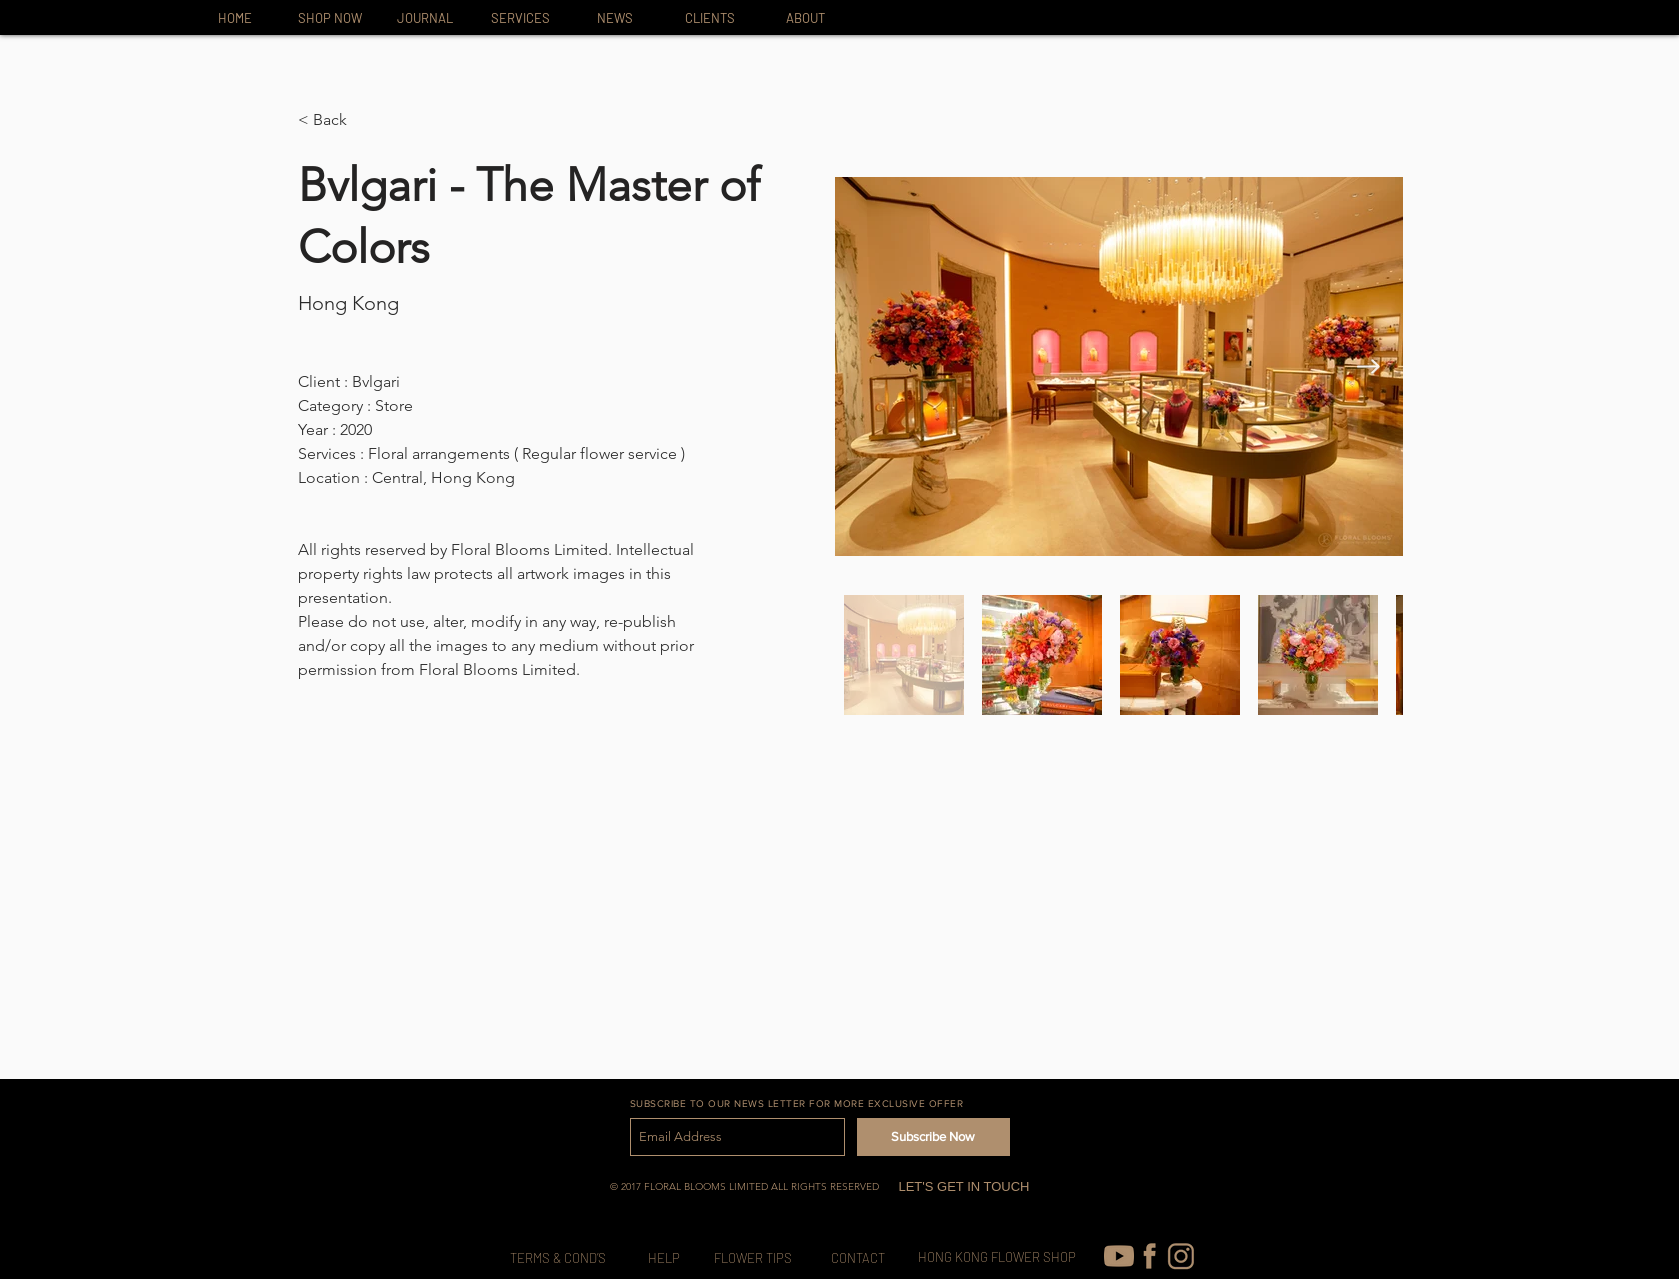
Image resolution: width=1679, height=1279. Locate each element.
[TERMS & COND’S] (558, 1258)
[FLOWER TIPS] (753, 1258)
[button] (337, 120)
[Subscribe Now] (933, 1137)
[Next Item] (1368, 366)
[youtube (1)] (1119, 1256)
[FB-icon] (1150, 1256)
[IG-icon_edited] (1181, 1256)
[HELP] (664, 1258)
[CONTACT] (858, 1258)
